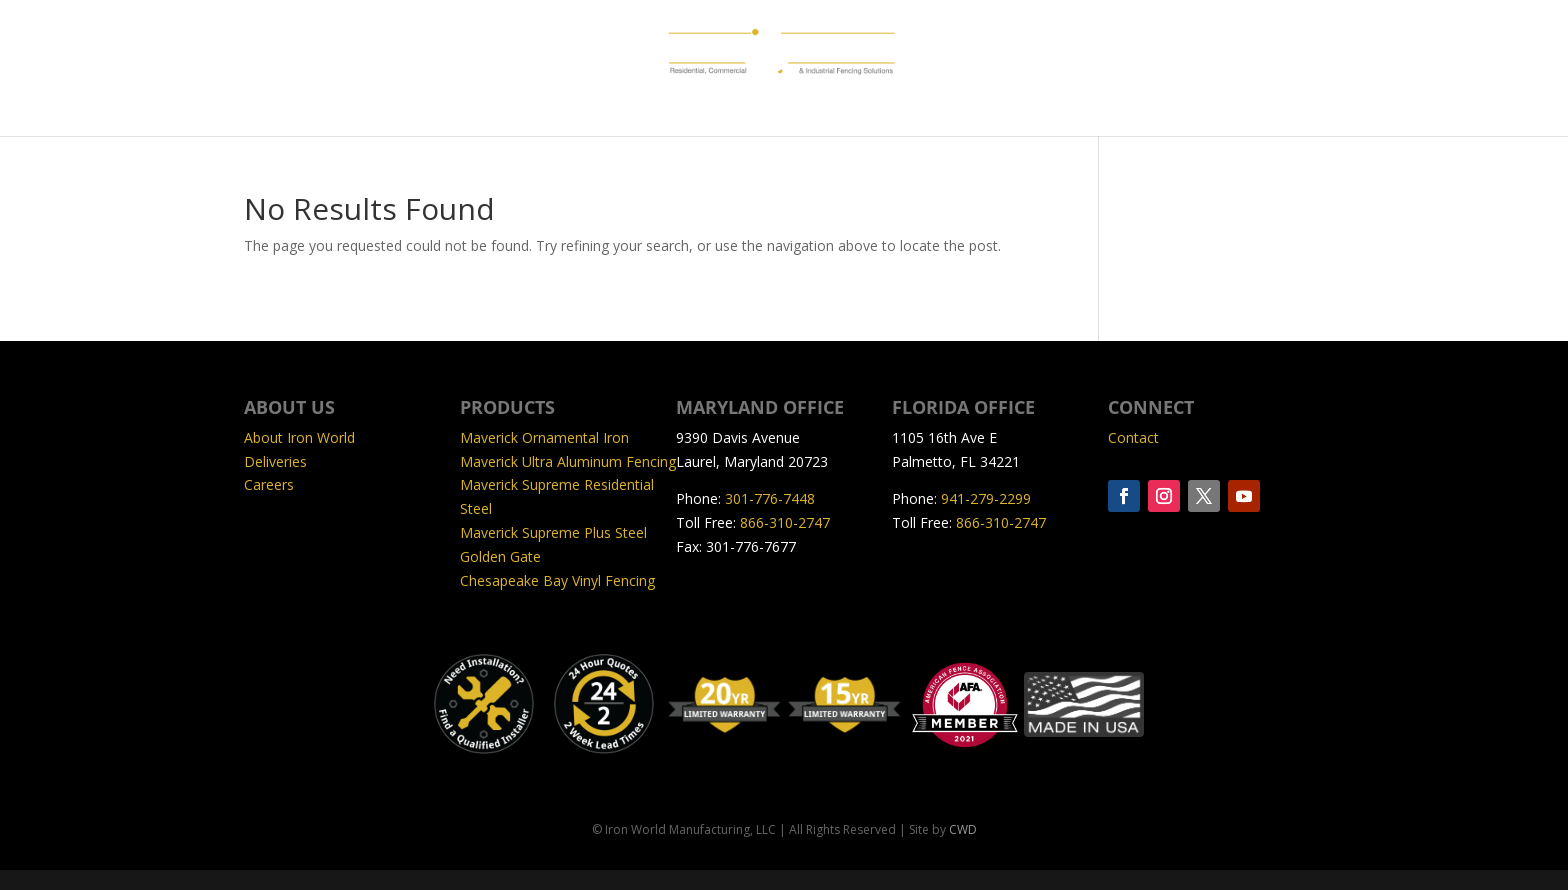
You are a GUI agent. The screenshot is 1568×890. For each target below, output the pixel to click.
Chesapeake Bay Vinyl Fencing (557, 580)
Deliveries (275, 461)
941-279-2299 (986, 498)
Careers (269, 484)
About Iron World (299, 437)
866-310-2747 (785, 522)
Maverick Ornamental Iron (544, 437)
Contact (1133, 437)
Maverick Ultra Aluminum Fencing (568, 461)
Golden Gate (500, 556)
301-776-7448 (770, 498)
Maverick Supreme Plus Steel (553, 532)
